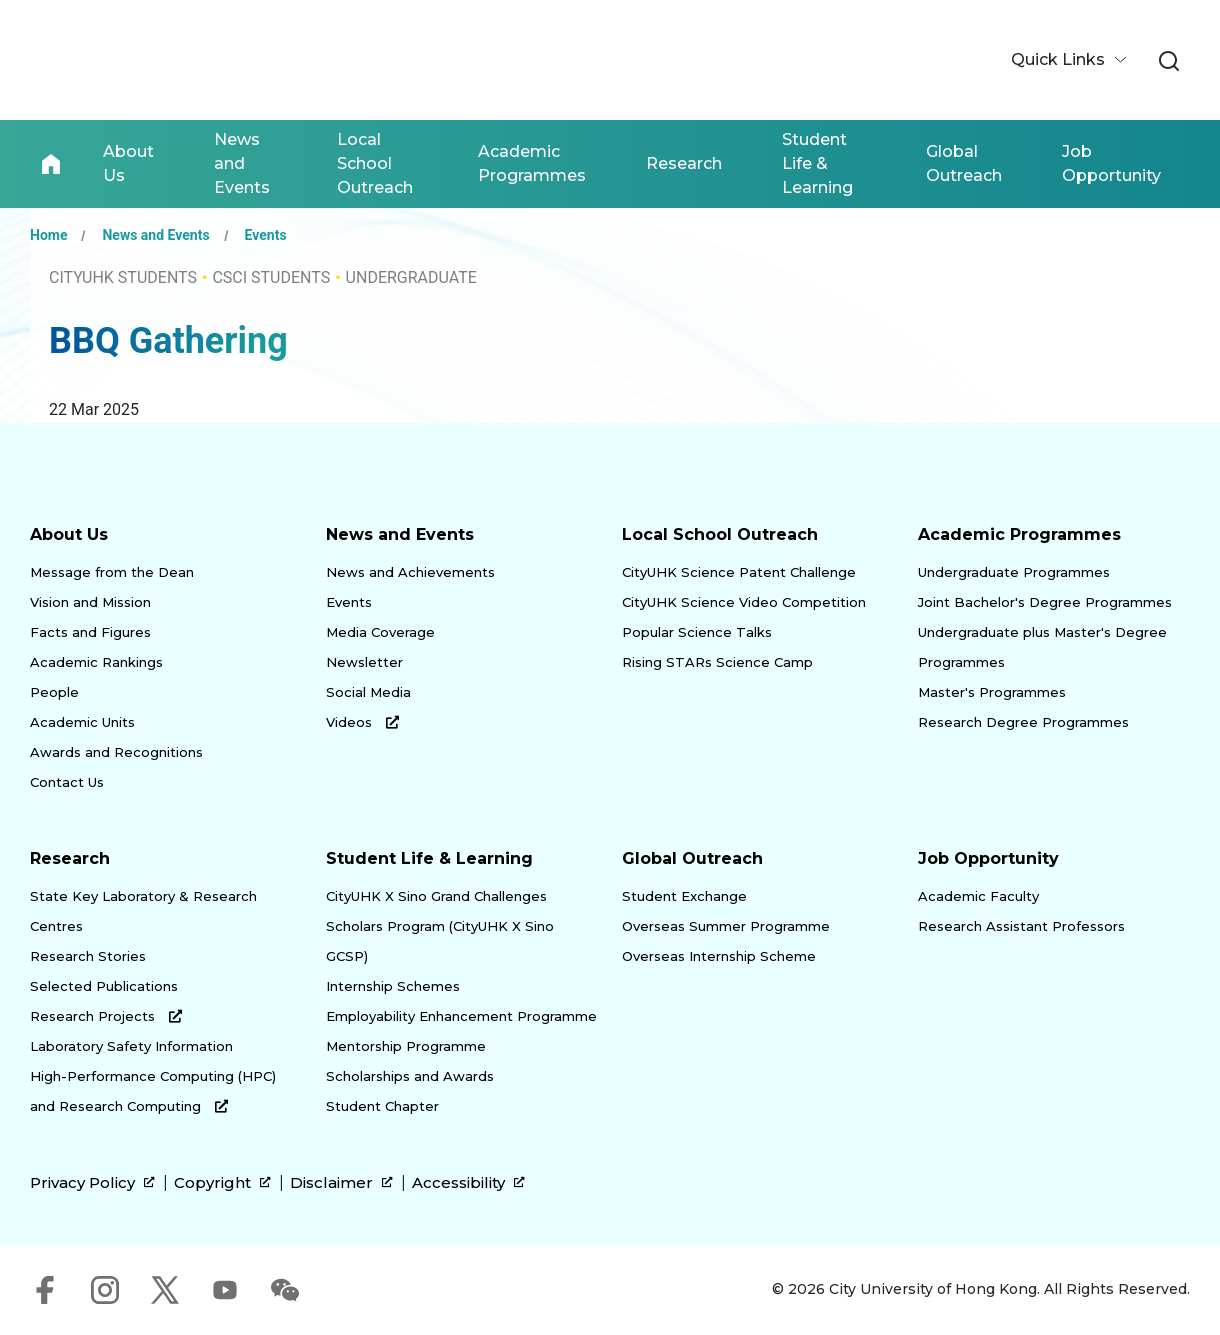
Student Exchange (684, 896)
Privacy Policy (92, 1183)
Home (51, 164)
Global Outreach (692, 858)
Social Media (368, 692)
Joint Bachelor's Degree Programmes (1045, 602)
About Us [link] (128, 163)
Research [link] (684, 163)
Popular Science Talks (697, 632)
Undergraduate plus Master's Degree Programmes (1042, 647)
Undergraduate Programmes (1014, 572)
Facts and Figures (90, 632)
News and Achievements (410, 572)
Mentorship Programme (406, 1046)
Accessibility (468, 1183)
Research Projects (106, 1016)
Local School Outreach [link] (375, 163)
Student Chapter (382, 1106)
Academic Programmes (1019, 534)
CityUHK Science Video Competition (744, 602)
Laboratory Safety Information (131, 1046)
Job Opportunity (988, 858)
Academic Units (82, 722)
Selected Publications (104, 986)
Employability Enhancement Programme (461, 1016)
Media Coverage (380, 632)
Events (266, 235)
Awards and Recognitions (116, 752)
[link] (1169, 62)
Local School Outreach (720, 534)
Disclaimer (341, 1183)
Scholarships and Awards (410, 1076)
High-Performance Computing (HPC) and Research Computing (153, 1091)
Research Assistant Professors (1021, 926)
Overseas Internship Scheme (719, 956)
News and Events (155, 235)
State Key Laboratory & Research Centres (143, 911)
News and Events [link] (242, 163)
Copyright (222, 1183)
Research (70, 858)
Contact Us (67, 782)
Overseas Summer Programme (726, 926)
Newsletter (364, 662)
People (54, 692)
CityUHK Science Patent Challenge (739, 572)
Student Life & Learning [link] (817, 163)
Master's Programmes (992, 692)
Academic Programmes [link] (532, 163)
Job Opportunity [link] (1111, 163)
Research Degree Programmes (1023, 722)
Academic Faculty (978, 896)
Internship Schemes (393, 986)
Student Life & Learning (429, 858)
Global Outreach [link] (964, 163)
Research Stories (88, 956)
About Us (69, 534)
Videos (362, 722)
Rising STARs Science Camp (717, 662)
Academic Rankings (96, 662)
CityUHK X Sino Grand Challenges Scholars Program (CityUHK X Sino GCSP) (440, 926)
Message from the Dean (112, 572)
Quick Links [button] (1060, 59)
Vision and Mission (90, 602)
